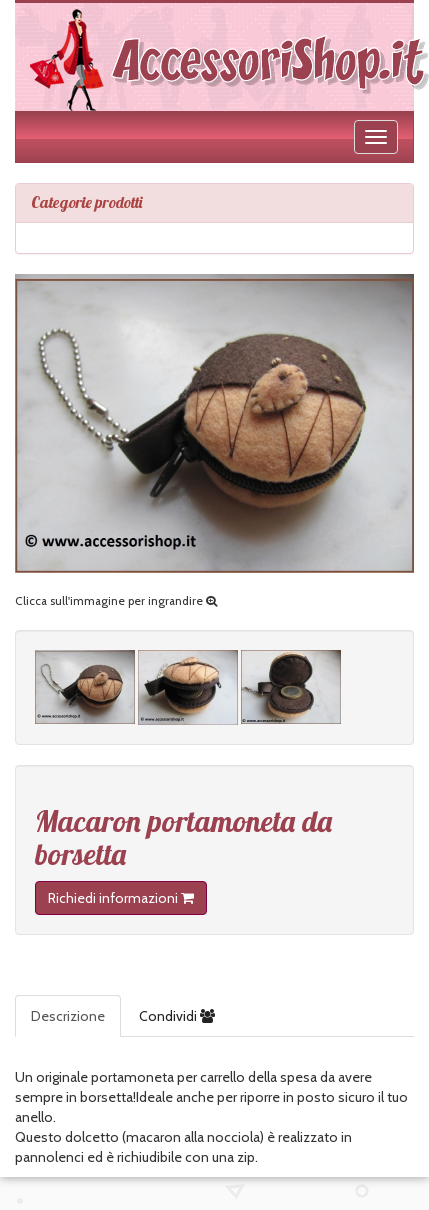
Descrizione (68, 1016)
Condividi (177, 1016)
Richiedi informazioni (121, 898)
